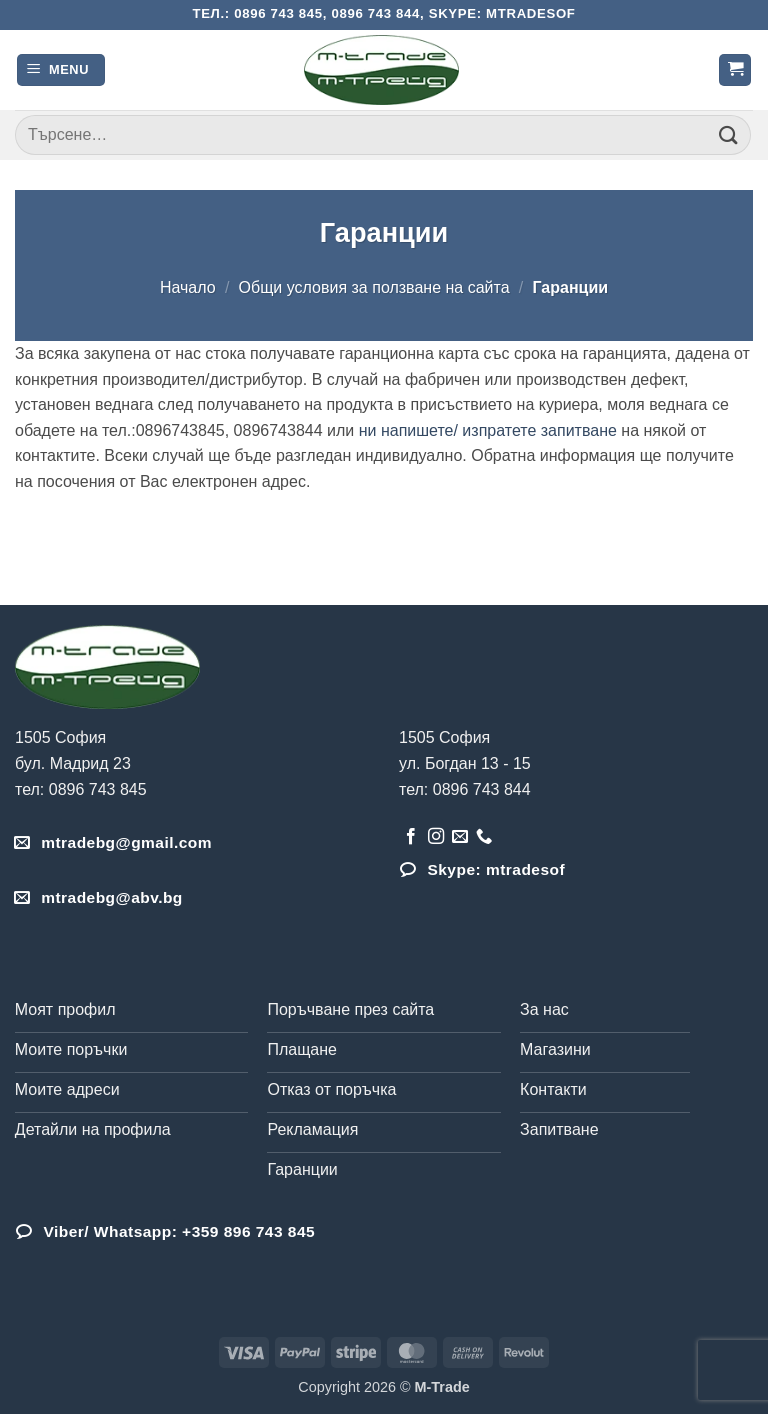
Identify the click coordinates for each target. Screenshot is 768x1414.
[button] (61, 70)
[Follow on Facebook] (411, 837)
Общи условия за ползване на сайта (374, 287)
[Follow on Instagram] (436, 837)
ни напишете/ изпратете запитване (488, 430)
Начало (188, 287)
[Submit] (729, 134)
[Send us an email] (460, 837)
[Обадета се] (484, 837)
